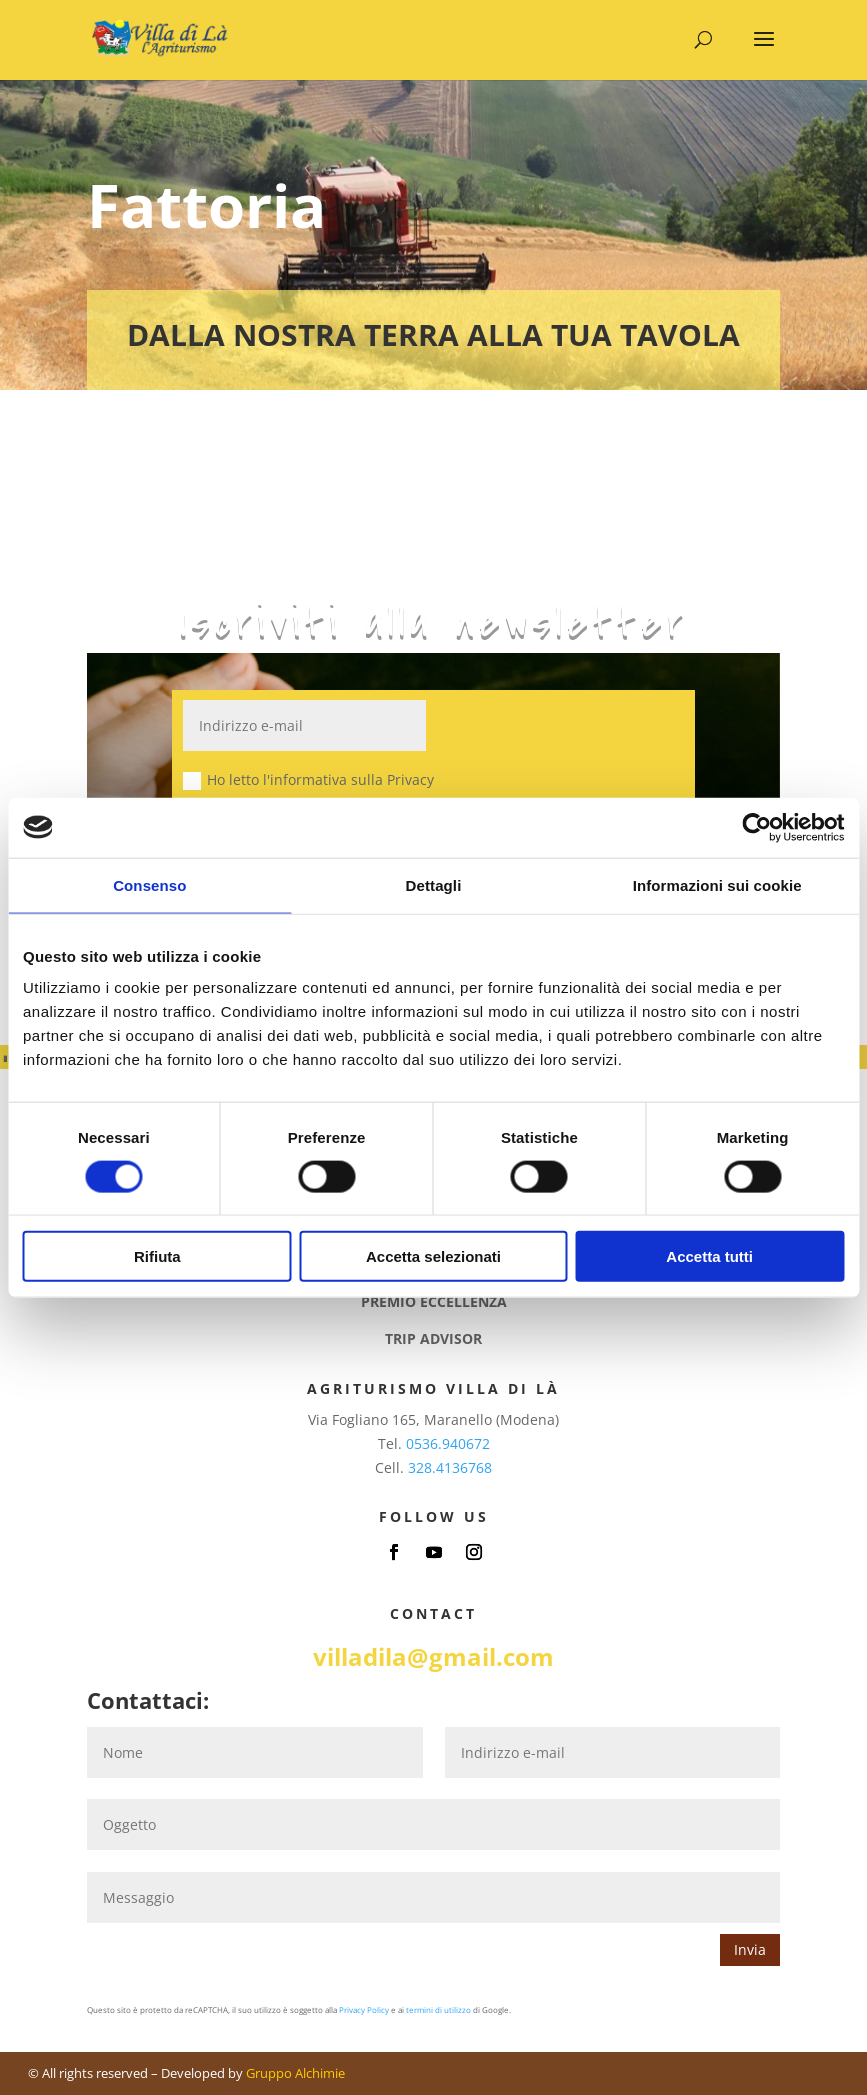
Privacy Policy (364, 2009)
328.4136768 (450, 1467)
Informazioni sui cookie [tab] (717, 884)
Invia (750, 1949)
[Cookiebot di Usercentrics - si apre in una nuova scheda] (756, 827)
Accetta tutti (709, 1256)
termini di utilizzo (438, 2009)
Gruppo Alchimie (295, 2073)
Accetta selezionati (433, 1256)
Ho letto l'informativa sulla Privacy (308, 780)
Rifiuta (157, 1256)
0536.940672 (448, 1443)
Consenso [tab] (149, 884)
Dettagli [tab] (434, 884)
